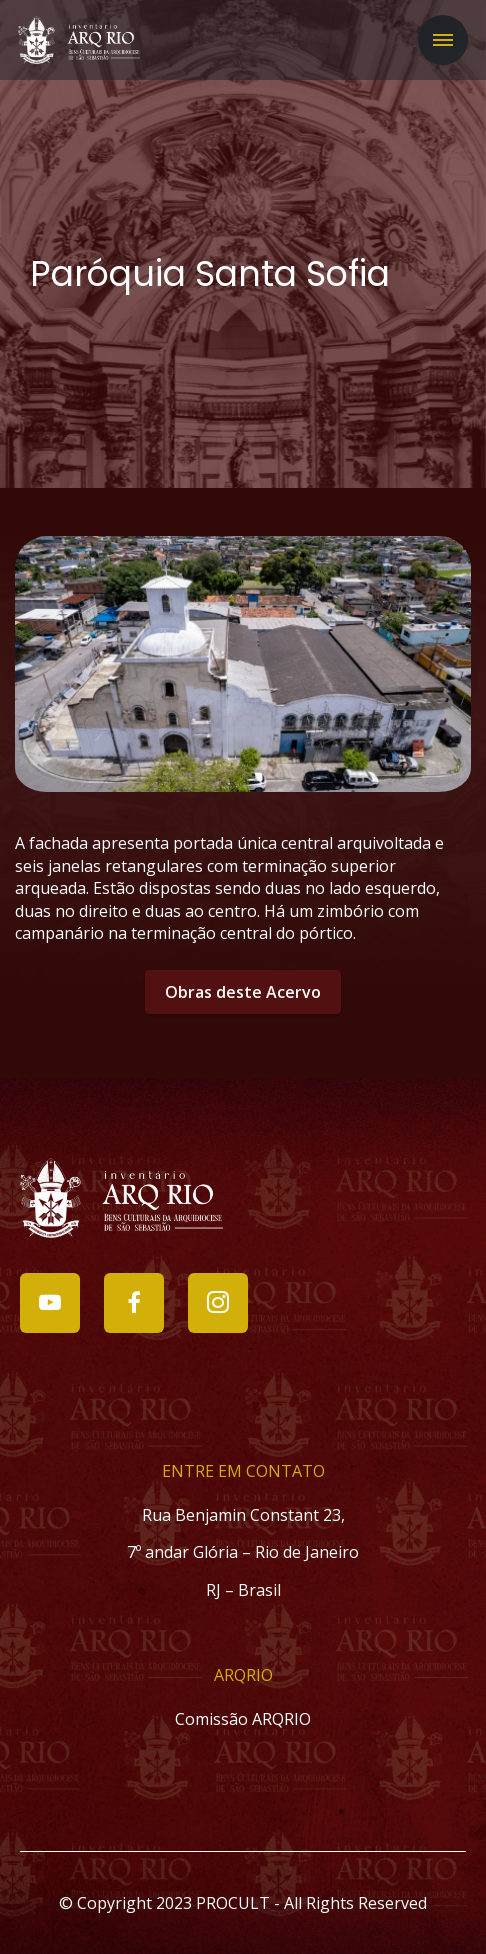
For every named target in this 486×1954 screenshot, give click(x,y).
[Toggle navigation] (443, 40)
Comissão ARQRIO (243, 1719)
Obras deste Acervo (243, 992)
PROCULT (233, 1903)
